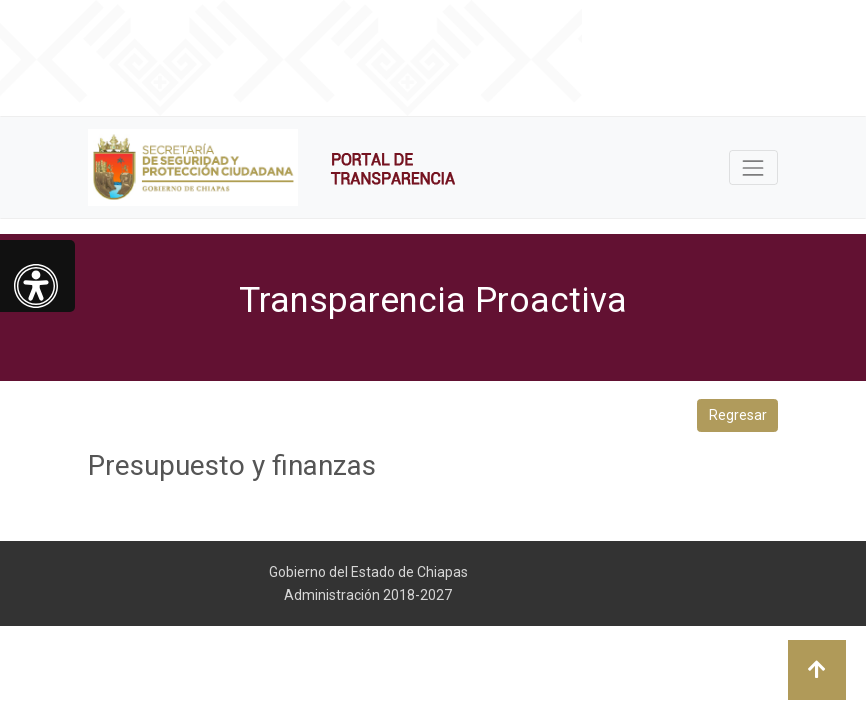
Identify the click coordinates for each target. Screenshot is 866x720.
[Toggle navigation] (753, 167)
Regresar (738, 415)
